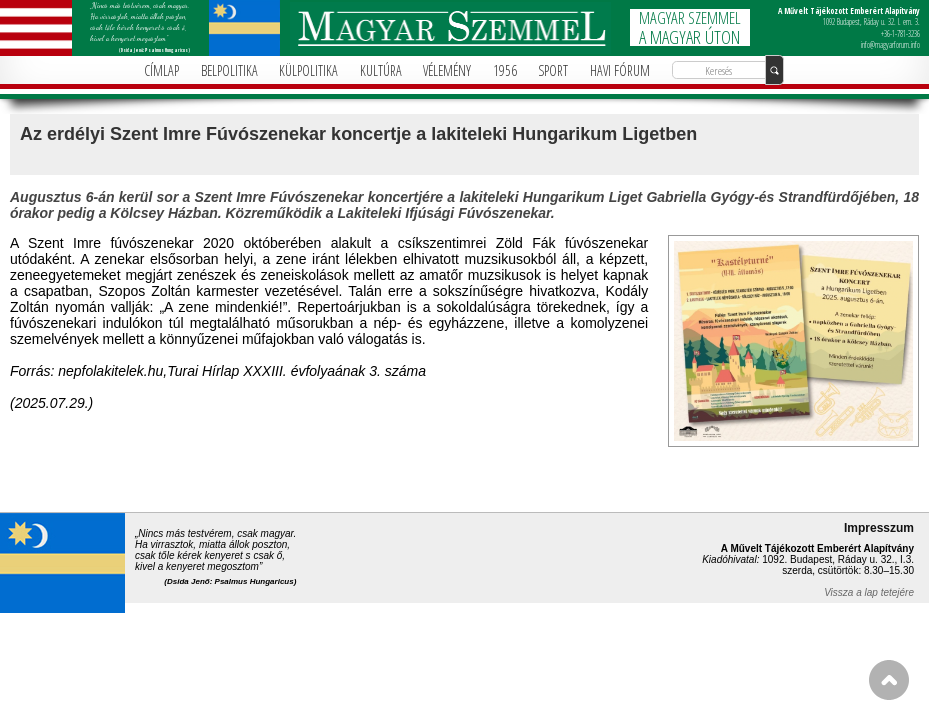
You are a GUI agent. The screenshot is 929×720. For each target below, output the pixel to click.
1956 (505, 70)
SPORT (553, 70)
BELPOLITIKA (229, 70)
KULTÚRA (381, 70)
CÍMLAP (161, 70)
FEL (889, 680)
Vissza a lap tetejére (869, 592)
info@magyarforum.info (890, 44)
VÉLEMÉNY (447, 70)
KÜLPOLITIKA (308, 70)
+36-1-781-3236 (900, 33)
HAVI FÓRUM (620, 70)
